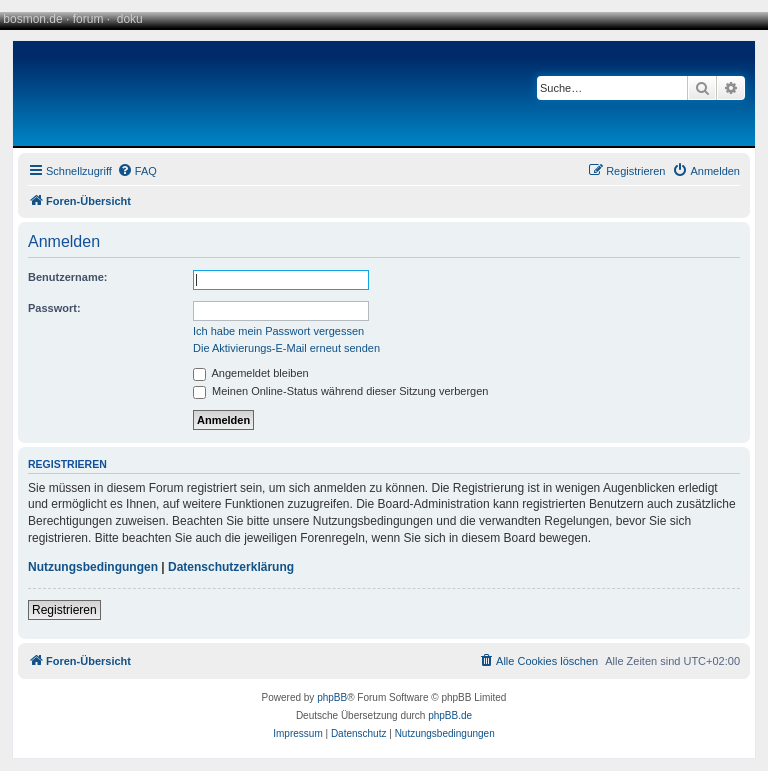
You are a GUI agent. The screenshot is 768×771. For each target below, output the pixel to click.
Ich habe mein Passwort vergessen (278, 331)
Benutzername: (67, 277)
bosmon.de (32, 19)
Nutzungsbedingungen (93, 567)
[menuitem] (137, 171)
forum (88, 19)
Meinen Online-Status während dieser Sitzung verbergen (340, 391)
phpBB (332, 697)
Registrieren (64, 610)
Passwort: (54, 308)
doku (130, 19)
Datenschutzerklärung (231, 567)
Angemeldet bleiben (251, 373)
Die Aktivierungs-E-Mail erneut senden (286, 348)
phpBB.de (450, 715)
